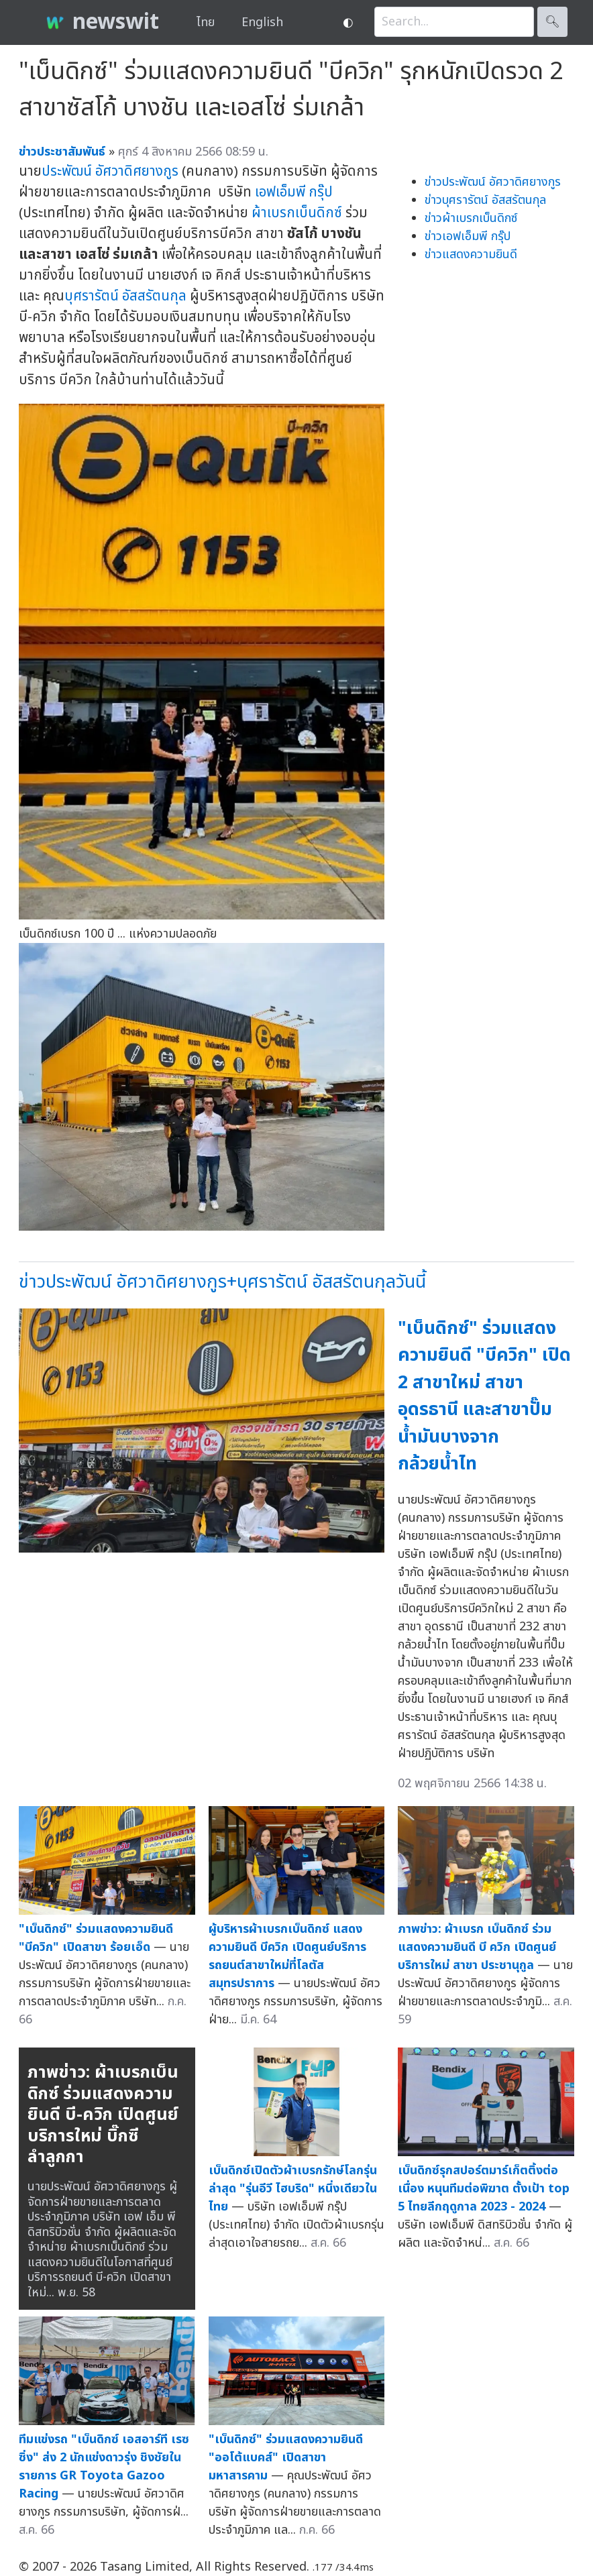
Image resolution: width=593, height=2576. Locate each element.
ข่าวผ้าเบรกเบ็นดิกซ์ (471, 218)
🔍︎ (552, 22)
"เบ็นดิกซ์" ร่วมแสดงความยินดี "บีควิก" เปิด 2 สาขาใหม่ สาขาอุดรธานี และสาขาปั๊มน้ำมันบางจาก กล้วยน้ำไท (484, 1396)
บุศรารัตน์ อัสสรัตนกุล (125, 296)
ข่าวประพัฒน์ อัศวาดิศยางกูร (493, 182)
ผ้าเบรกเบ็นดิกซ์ (297, 213)
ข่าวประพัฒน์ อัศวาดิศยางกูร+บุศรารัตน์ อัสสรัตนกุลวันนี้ (222, 1282)
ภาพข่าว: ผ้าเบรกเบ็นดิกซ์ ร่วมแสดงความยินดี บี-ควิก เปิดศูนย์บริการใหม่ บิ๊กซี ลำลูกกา (103, 2115)
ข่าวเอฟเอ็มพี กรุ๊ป (467, 236)
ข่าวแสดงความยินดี (471, 254)
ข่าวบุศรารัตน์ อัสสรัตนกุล (485, 200)
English (262, 22)
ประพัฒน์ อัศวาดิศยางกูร (110, 171)
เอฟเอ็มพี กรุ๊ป (294, 192)
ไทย (206, 22)
